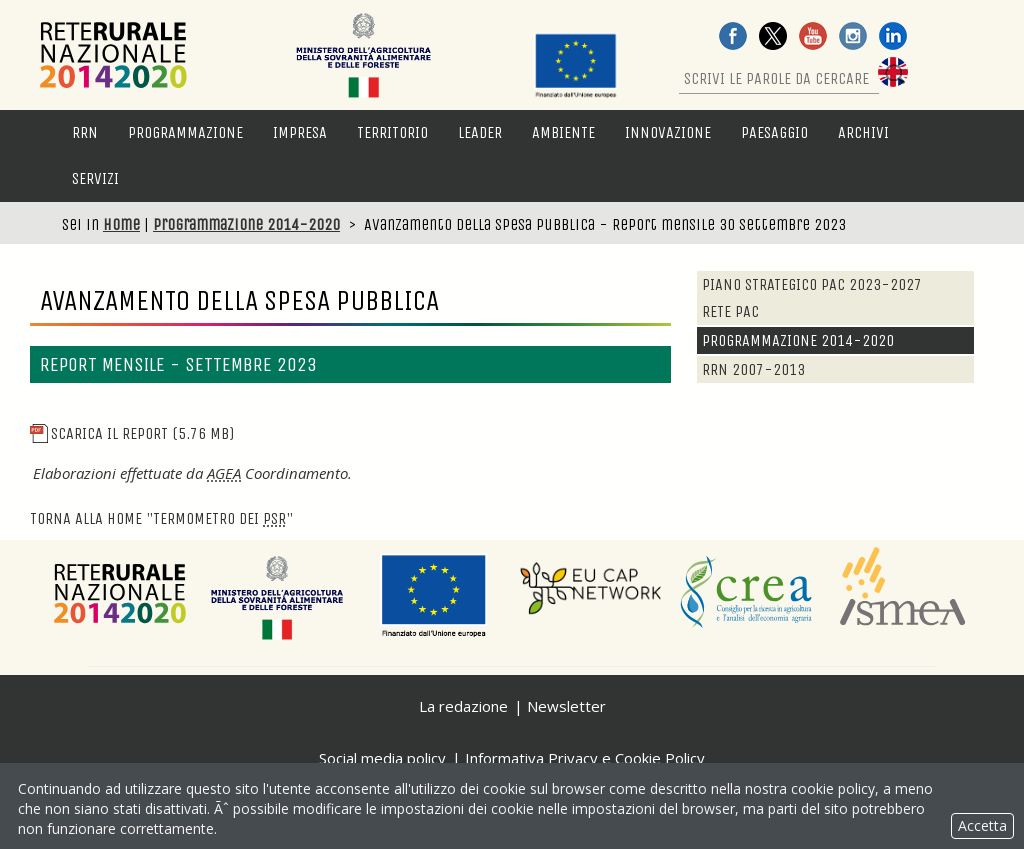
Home (121, 224)
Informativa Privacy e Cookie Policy (585, 758)
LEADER (480, 132)
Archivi (863, 132)
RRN (85, 132)
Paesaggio (774, 132)
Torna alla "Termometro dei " (161, 518)
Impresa (300, 132)
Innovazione (668, 132)
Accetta (982, 825)
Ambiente (563, 132)
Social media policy (382, 758)
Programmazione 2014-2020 (246, 224)
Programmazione (185, 132)
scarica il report (132, 433)
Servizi (95, 178)
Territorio (392, 132)
